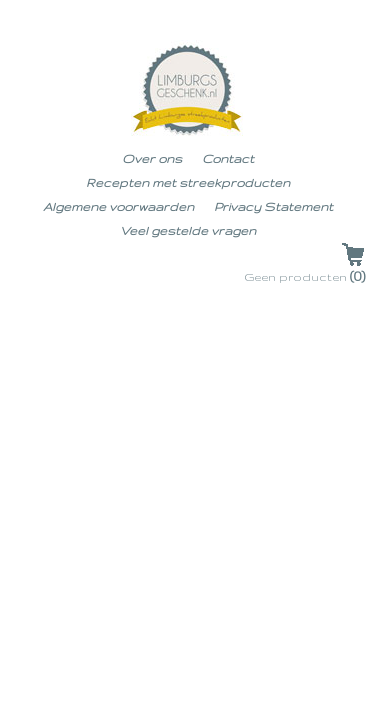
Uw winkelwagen (353, 253)
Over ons (152, 158)
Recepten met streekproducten (188, 182)
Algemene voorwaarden (118, 206)
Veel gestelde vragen (188, 230)
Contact (228, 158)
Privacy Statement (273, 206)
